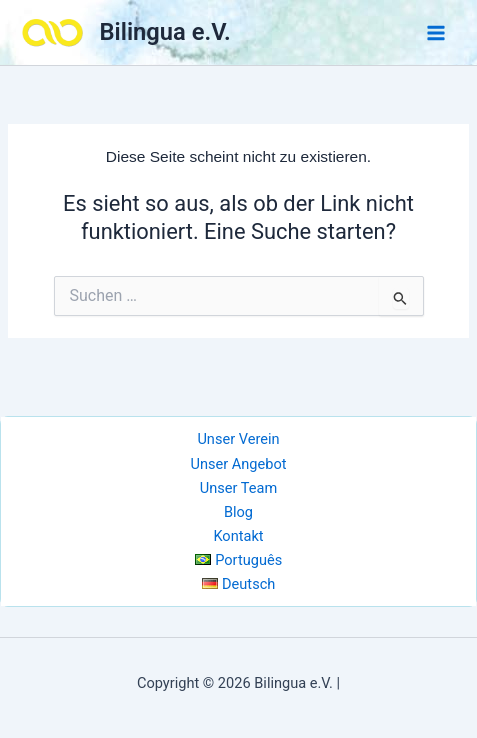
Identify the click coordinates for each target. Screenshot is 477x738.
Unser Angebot (238, 464)
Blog (238, 512)
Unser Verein (238, 439)
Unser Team (238, 488)
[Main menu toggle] (436, 33)
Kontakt (238, 536)
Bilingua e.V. (165, 32)
